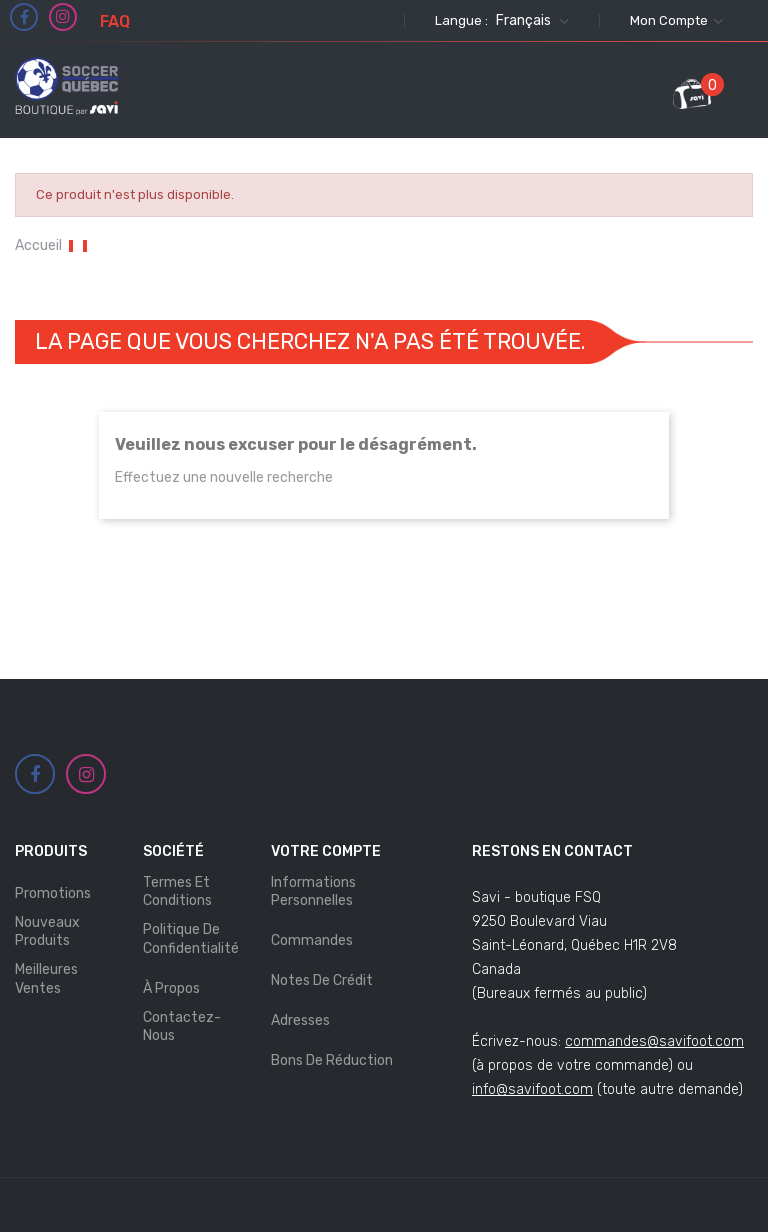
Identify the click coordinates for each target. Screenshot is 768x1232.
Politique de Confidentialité (191, 938)
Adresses (300, 1020)
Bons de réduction (332, 1060)
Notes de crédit (322, 980)
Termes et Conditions (177, 891)
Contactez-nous (182, 1026)
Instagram (63, 17)
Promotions (53, 893)
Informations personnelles (313, 891)
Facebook (24, 18)
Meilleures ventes (46, 978)
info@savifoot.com (532, 1089)
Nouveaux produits (47, 931)
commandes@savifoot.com (654, 1041)
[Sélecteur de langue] (530, 21)
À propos (171, 988)
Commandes (312, 940)
